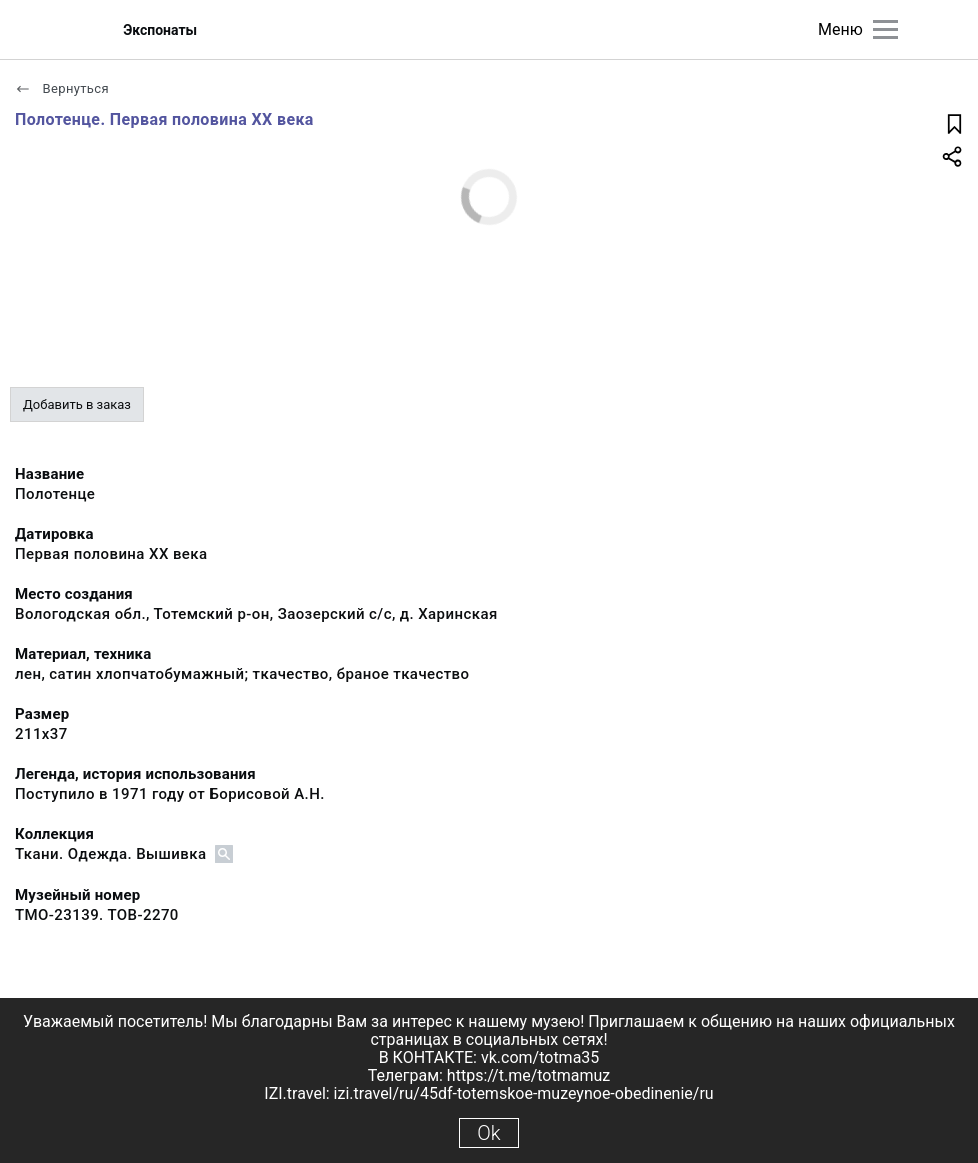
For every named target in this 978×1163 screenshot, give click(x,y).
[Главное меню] (885, 29)
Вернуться (62, 88)
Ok (488, 1133)
